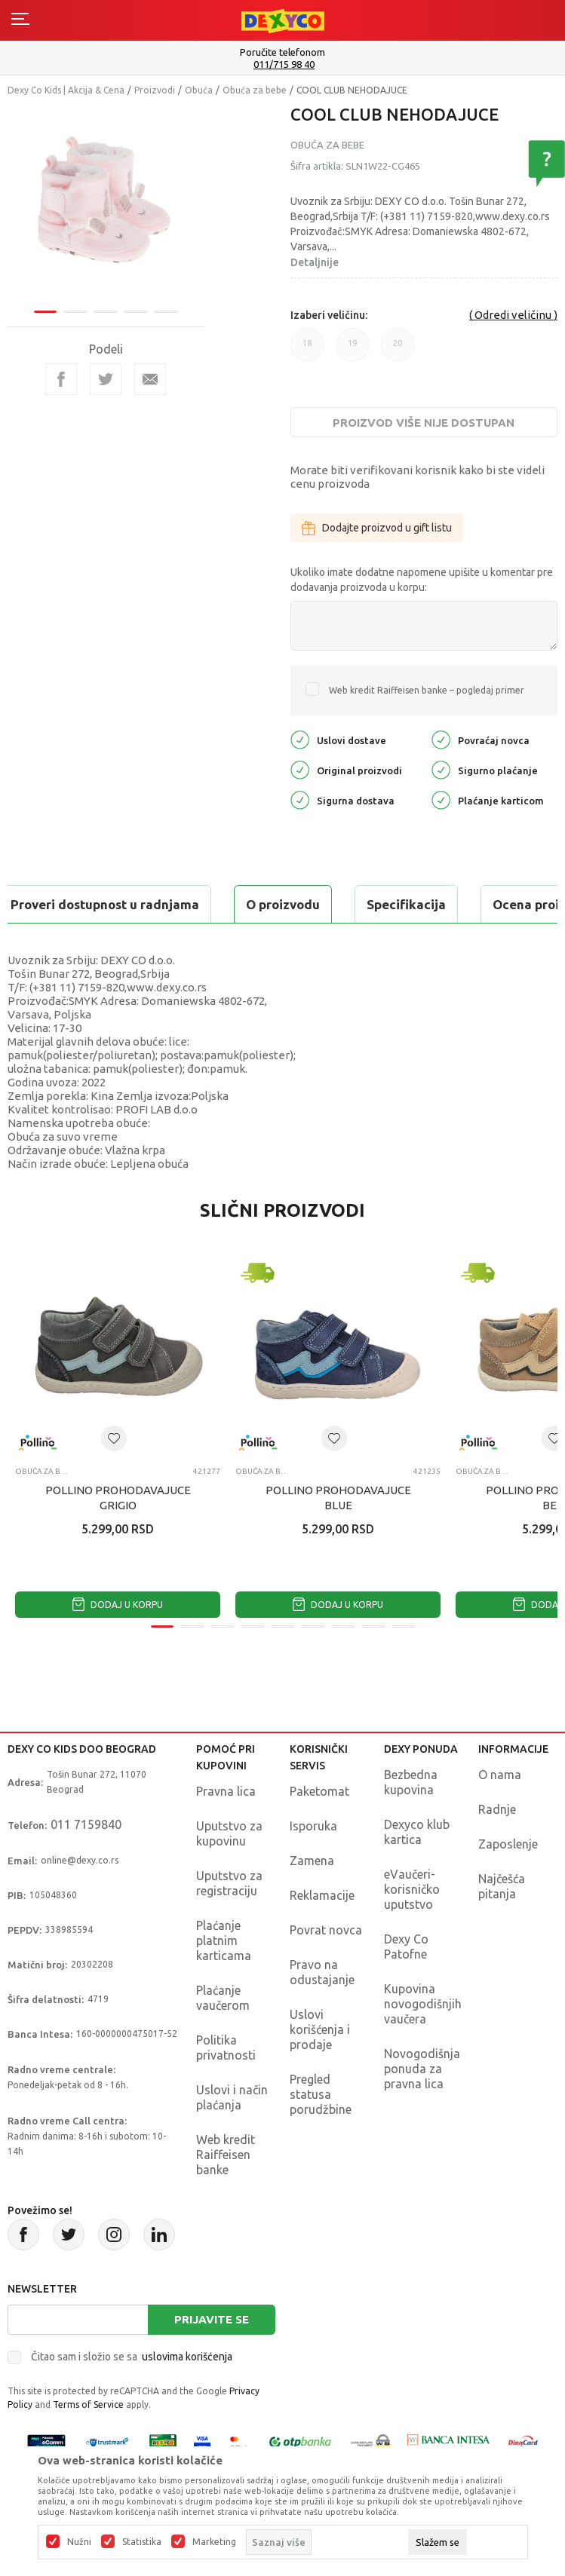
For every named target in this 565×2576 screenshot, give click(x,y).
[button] (114, 1438)
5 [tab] (166, 312)
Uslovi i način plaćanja (232, 2097)
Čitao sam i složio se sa (131, 2356)
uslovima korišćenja (187, 2357)
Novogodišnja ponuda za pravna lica (422, 2069)
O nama (499, 1774)
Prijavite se (211, 2319)
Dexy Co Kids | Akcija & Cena (66, 90)
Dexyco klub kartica (417, 1832)
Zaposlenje (508, 1844)
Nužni (79, 2542)
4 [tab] (135, 312)
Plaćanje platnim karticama (223, 1940)
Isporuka (313, 1826)
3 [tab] (105, 312)
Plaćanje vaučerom (223, 1997)
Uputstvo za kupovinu (229, 1833)
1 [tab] (45, 312)
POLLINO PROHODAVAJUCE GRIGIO (118, 1498)
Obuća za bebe (255, 90)
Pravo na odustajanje (322, 1972)
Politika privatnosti (226, 2047)
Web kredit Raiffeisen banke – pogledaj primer (426, 690)
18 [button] (307, 350)
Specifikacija (406, 904)
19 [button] (352, 350)
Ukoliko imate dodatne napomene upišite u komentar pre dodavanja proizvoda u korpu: (421, 579)
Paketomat (319, 1791)
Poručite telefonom (282, 52)
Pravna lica (226, 1791)
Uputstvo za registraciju (229, 1883)
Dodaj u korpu (117, 1605)
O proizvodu (283, 904)
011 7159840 (86, 1824)
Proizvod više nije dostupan (423, 422)
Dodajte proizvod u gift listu (377, 527)
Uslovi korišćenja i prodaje (320, 2029)
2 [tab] (75, 312)
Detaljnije (314, 262)
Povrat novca (326, 1930)
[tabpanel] (106, 204)
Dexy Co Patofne (406, 1946)
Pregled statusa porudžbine (321, 2094)
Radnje (497, 1809)
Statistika (141, 2542)
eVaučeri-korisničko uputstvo (412, 1889)
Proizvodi (154, 90)
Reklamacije (322, 1895)
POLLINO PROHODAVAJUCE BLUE (338, 1498)
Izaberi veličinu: (328, 315)
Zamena (312, 1860)
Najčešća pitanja (501, 1886)
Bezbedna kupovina (411, 1782)
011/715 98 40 (284, 64)
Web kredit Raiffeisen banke (225, 2154)
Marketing (214, 2542)
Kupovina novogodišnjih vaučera (423, 2004)
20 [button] (398, 350)
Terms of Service (88, 2404)
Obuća (199, 90)
